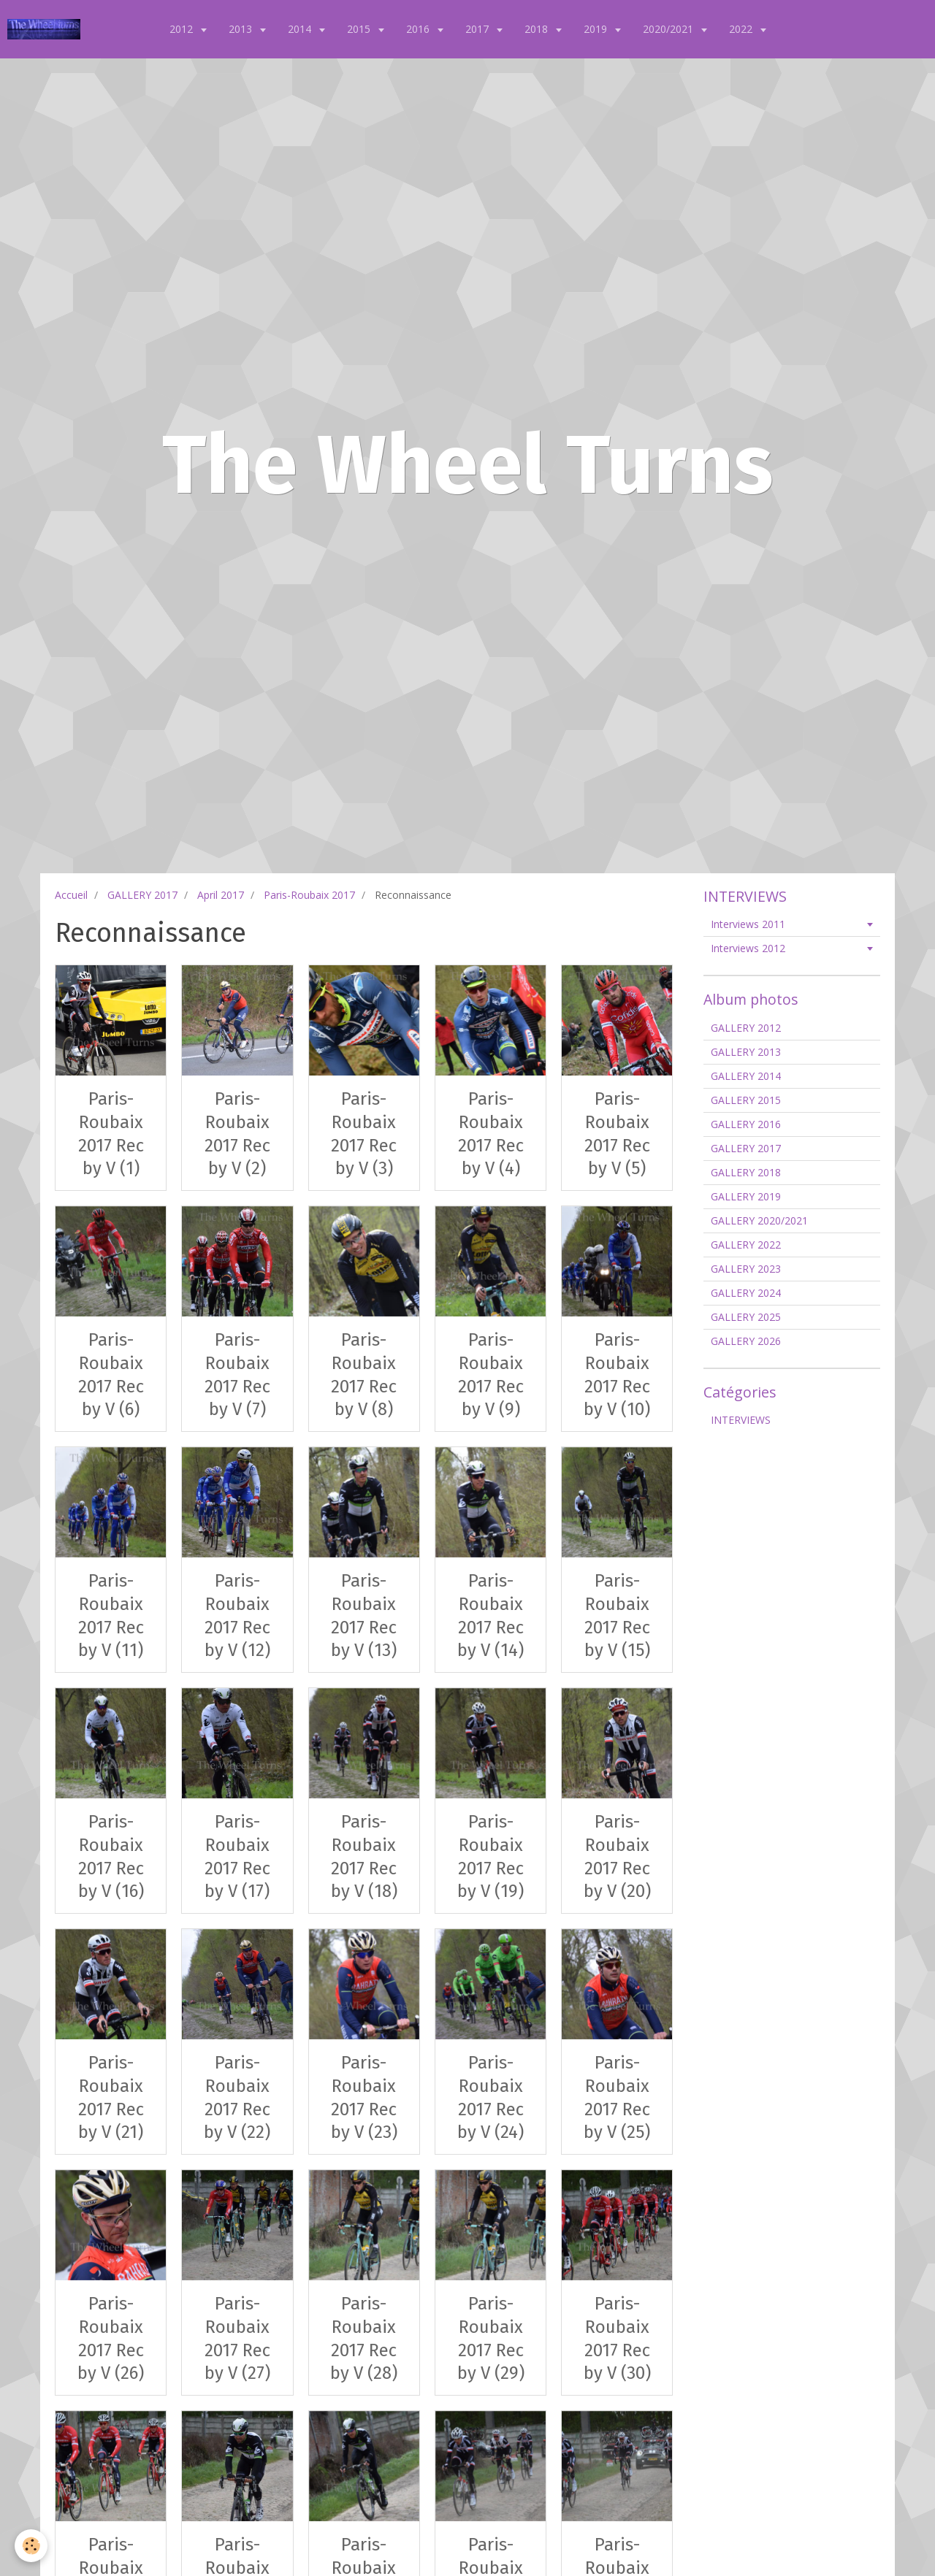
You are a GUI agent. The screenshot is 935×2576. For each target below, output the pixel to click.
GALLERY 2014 (746, 1076)
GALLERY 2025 (746, 1317)
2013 (242, 29)
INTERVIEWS (741, 1420)
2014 (301, 29)
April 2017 (220, 895)
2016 (419, 29)
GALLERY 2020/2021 (759, 1220)
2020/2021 (669, 29)
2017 (478, 29)
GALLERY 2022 (746, 1244)
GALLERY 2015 (746, 1100)
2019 (597, 29)
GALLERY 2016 (746, 1124)
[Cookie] (31, 2545)
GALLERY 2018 (746, 1172)
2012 (182, 29)
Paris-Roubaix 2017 (309, 895)
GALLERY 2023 (746, 1269)
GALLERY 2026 (746, 1341)
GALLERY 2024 (746, 1293)
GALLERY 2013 (746, 1052)
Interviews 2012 (748, 948)
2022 (742, 29)
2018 (537, 29)
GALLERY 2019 (746, 1196)
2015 (360, 29)
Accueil (71, 895)
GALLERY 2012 (746, 1028)
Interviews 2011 (748, 924)
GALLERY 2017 (142, 895)
